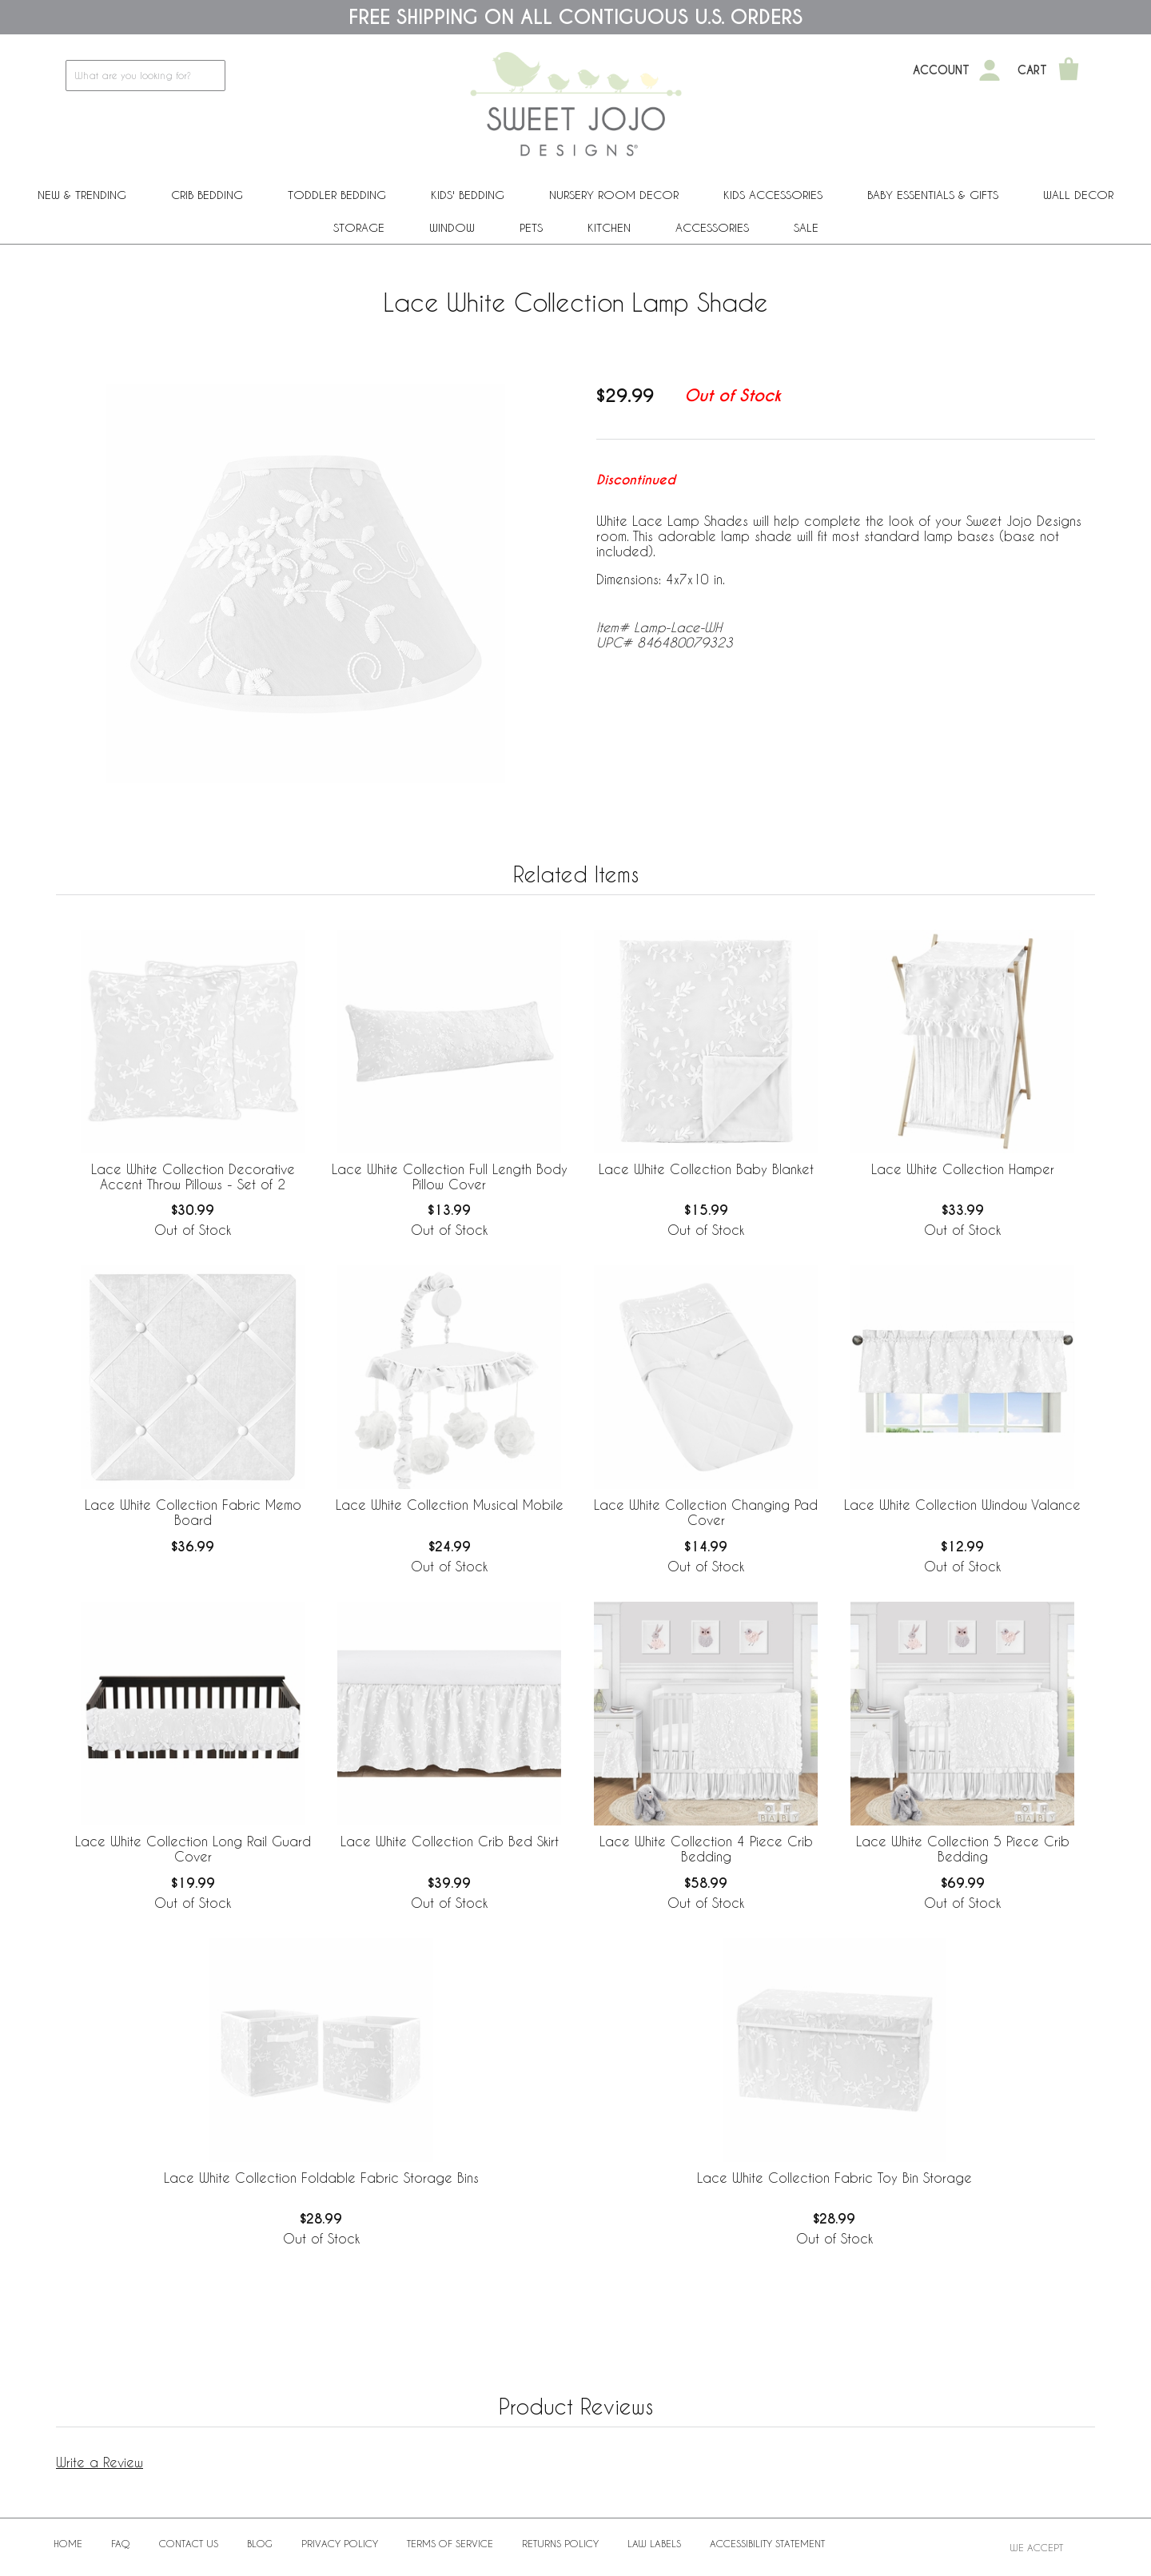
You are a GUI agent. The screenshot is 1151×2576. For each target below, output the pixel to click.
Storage (358, 227)
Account (941, 70)
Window (452, 227)
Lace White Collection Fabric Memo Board (193, 1512)
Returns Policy (560, 2543)
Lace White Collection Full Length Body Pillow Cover (450, 1176)
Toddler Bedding (337, 194)
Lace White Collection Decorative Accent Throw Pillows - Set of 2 (193, 1176)
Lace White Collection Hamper (962, 1169)
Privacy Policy (339, 2543)
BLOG (260, 2543)
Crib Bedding (207, 194)
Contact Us (188, 2543)
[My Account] (989, 70)
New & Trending (82, 194)
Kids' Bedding (467, 194)
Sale (806, 227)
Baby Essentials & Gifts (932, 194)
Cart (1032, 70)
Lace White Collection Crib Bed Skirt (450, 1841)
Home (68, 2543)
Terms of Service (450, 2543)
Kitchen (609, 227)
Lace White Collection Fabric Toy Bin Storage (834, 2177)
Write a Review (99, 2462)
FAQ (120, 2543)
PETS (531, 227)
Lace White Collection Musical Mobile (450, 1504)
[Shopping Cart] (1068, 70)
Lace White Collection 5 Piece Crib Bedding (962, 1848)
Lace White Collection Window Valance (962, 1504)
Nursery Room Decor (614, 194)
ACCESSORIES (712, 227)
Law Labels (654, 2543)
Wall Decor (1078, 194)
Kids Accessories (772, 194)
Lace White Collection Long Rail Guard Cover (193, 1848)
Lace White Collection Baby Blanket (706, 1169)
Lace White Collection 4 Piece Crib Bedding (706, 1848)
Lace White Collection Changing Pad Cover (706, 1512)
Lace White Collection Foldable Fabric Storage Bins (321, 2177)
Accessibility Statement (767, 2543)
